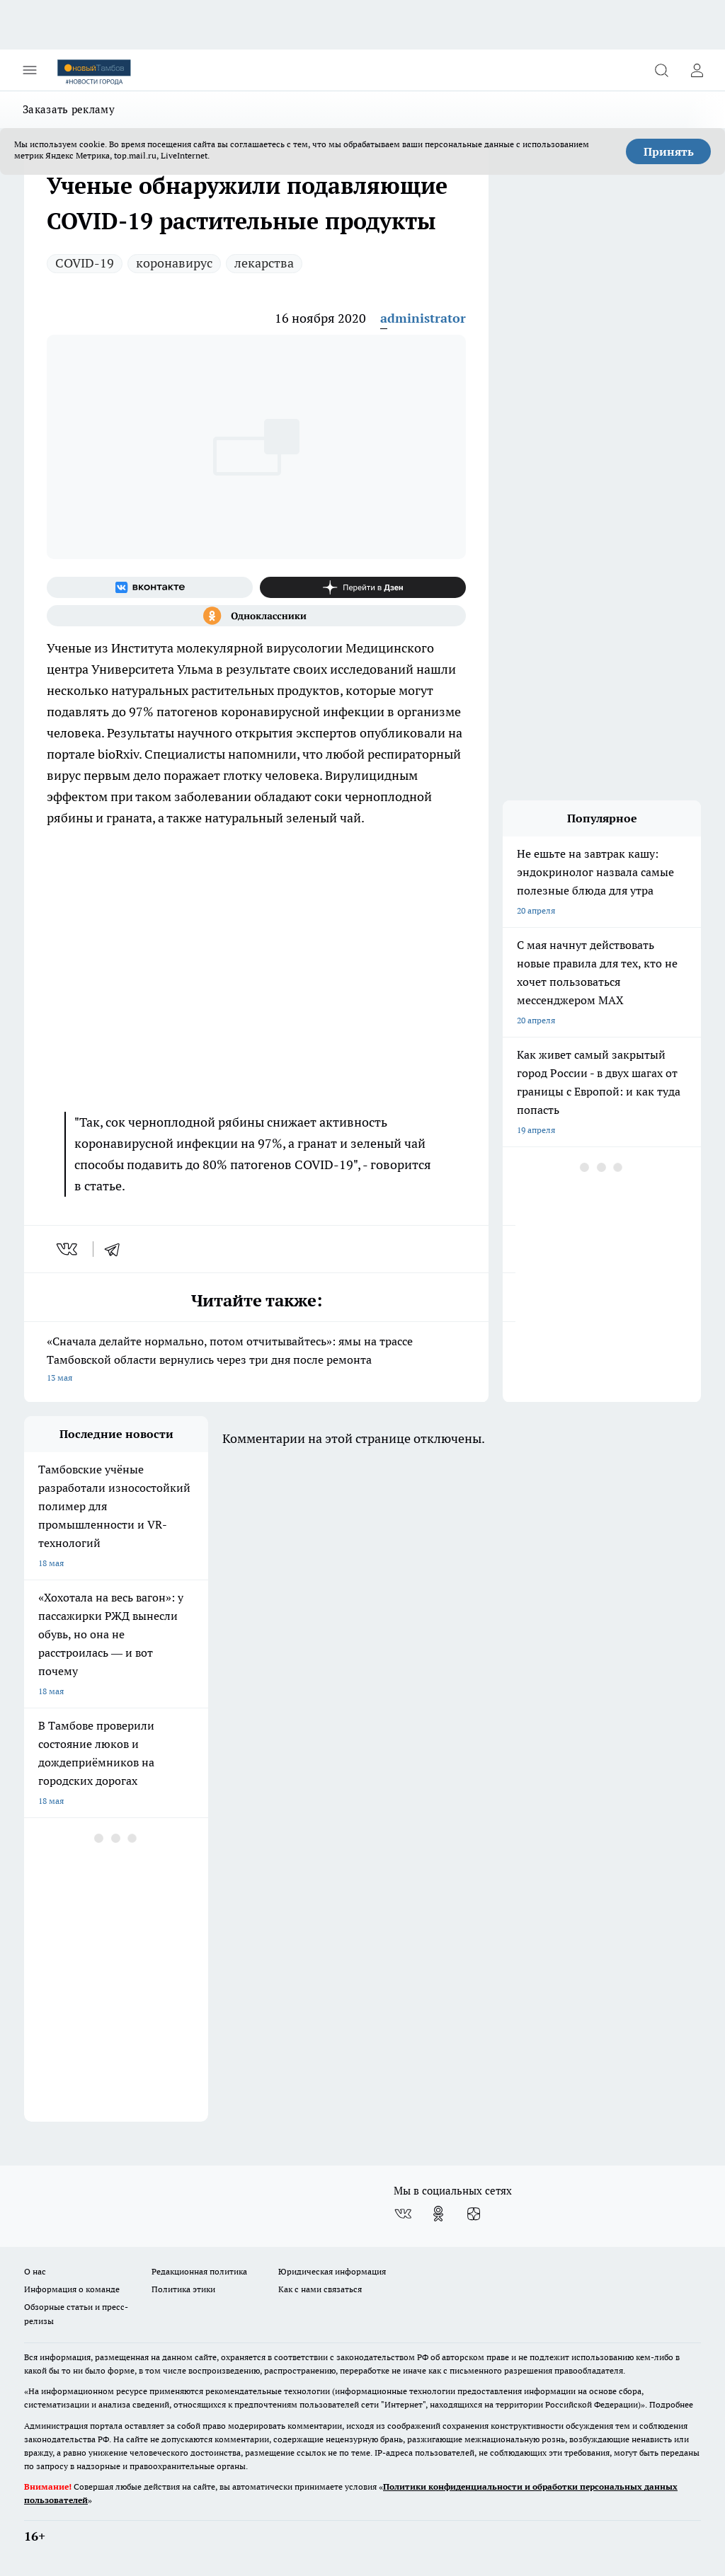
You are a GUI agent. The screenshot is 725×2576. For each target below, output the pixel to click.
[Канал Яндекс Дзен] (363, 587)
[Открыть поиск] (661, 70)
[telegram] (117, 1249)
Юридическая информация (332, 2271)
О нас (35, 2271)
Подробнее (671, 2404)
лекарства (264, 263)
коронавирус (174, 263)
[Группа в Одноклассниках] (256, 615)
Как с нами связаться (320, 2289)
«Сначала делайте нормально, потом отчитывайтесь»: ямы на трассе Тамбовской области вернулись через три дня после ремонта (256, 1360)
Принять (669, 151)
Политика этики (183, 2289)
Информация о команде (72, 2289)
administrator (423, 318)
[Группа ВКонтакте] (150, 587)
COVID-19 (84, 263)
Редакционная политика (199, 2271)
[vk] (68, 1249)
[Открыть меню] (30, 70)
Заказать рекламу (69, 109)
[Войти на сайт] (697, 70)
